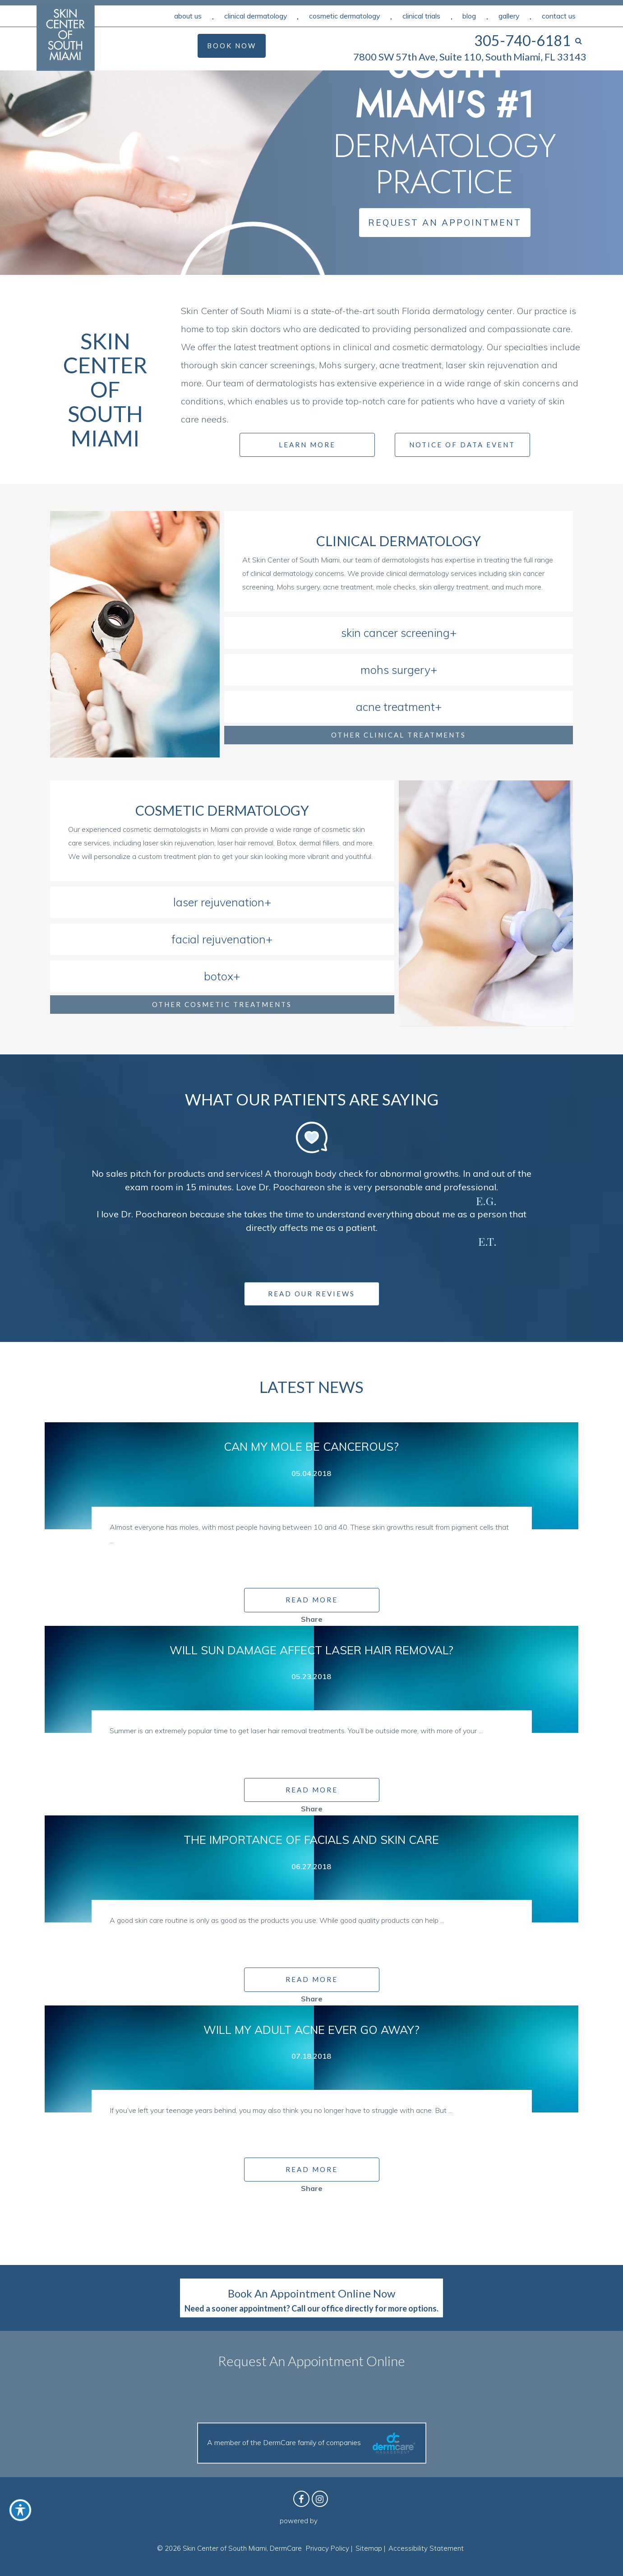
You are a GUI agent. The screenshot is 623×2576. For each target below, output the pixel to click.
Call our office (317, 2308)
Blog (469, 15)
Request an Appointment (444, 222)
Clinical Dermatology (255, 15)
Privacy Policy (327, 2548)
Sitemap (368, 2548)
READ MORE (312, 1600)
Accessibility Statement (426, 2548)
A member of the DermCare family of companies (311, 2443)
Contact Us (559, 15)
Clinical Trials (421, 15)
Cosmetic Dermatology (344, 15)
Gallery (508, 15)
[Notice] (412, 443)
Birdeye (331, 2520)
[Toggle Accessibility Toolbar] (20, 2510)
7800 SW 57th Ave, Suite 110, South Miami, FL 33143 (469, 57)
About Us (188, 15)
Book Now (231, 46)
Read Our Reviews (311, 1294)
